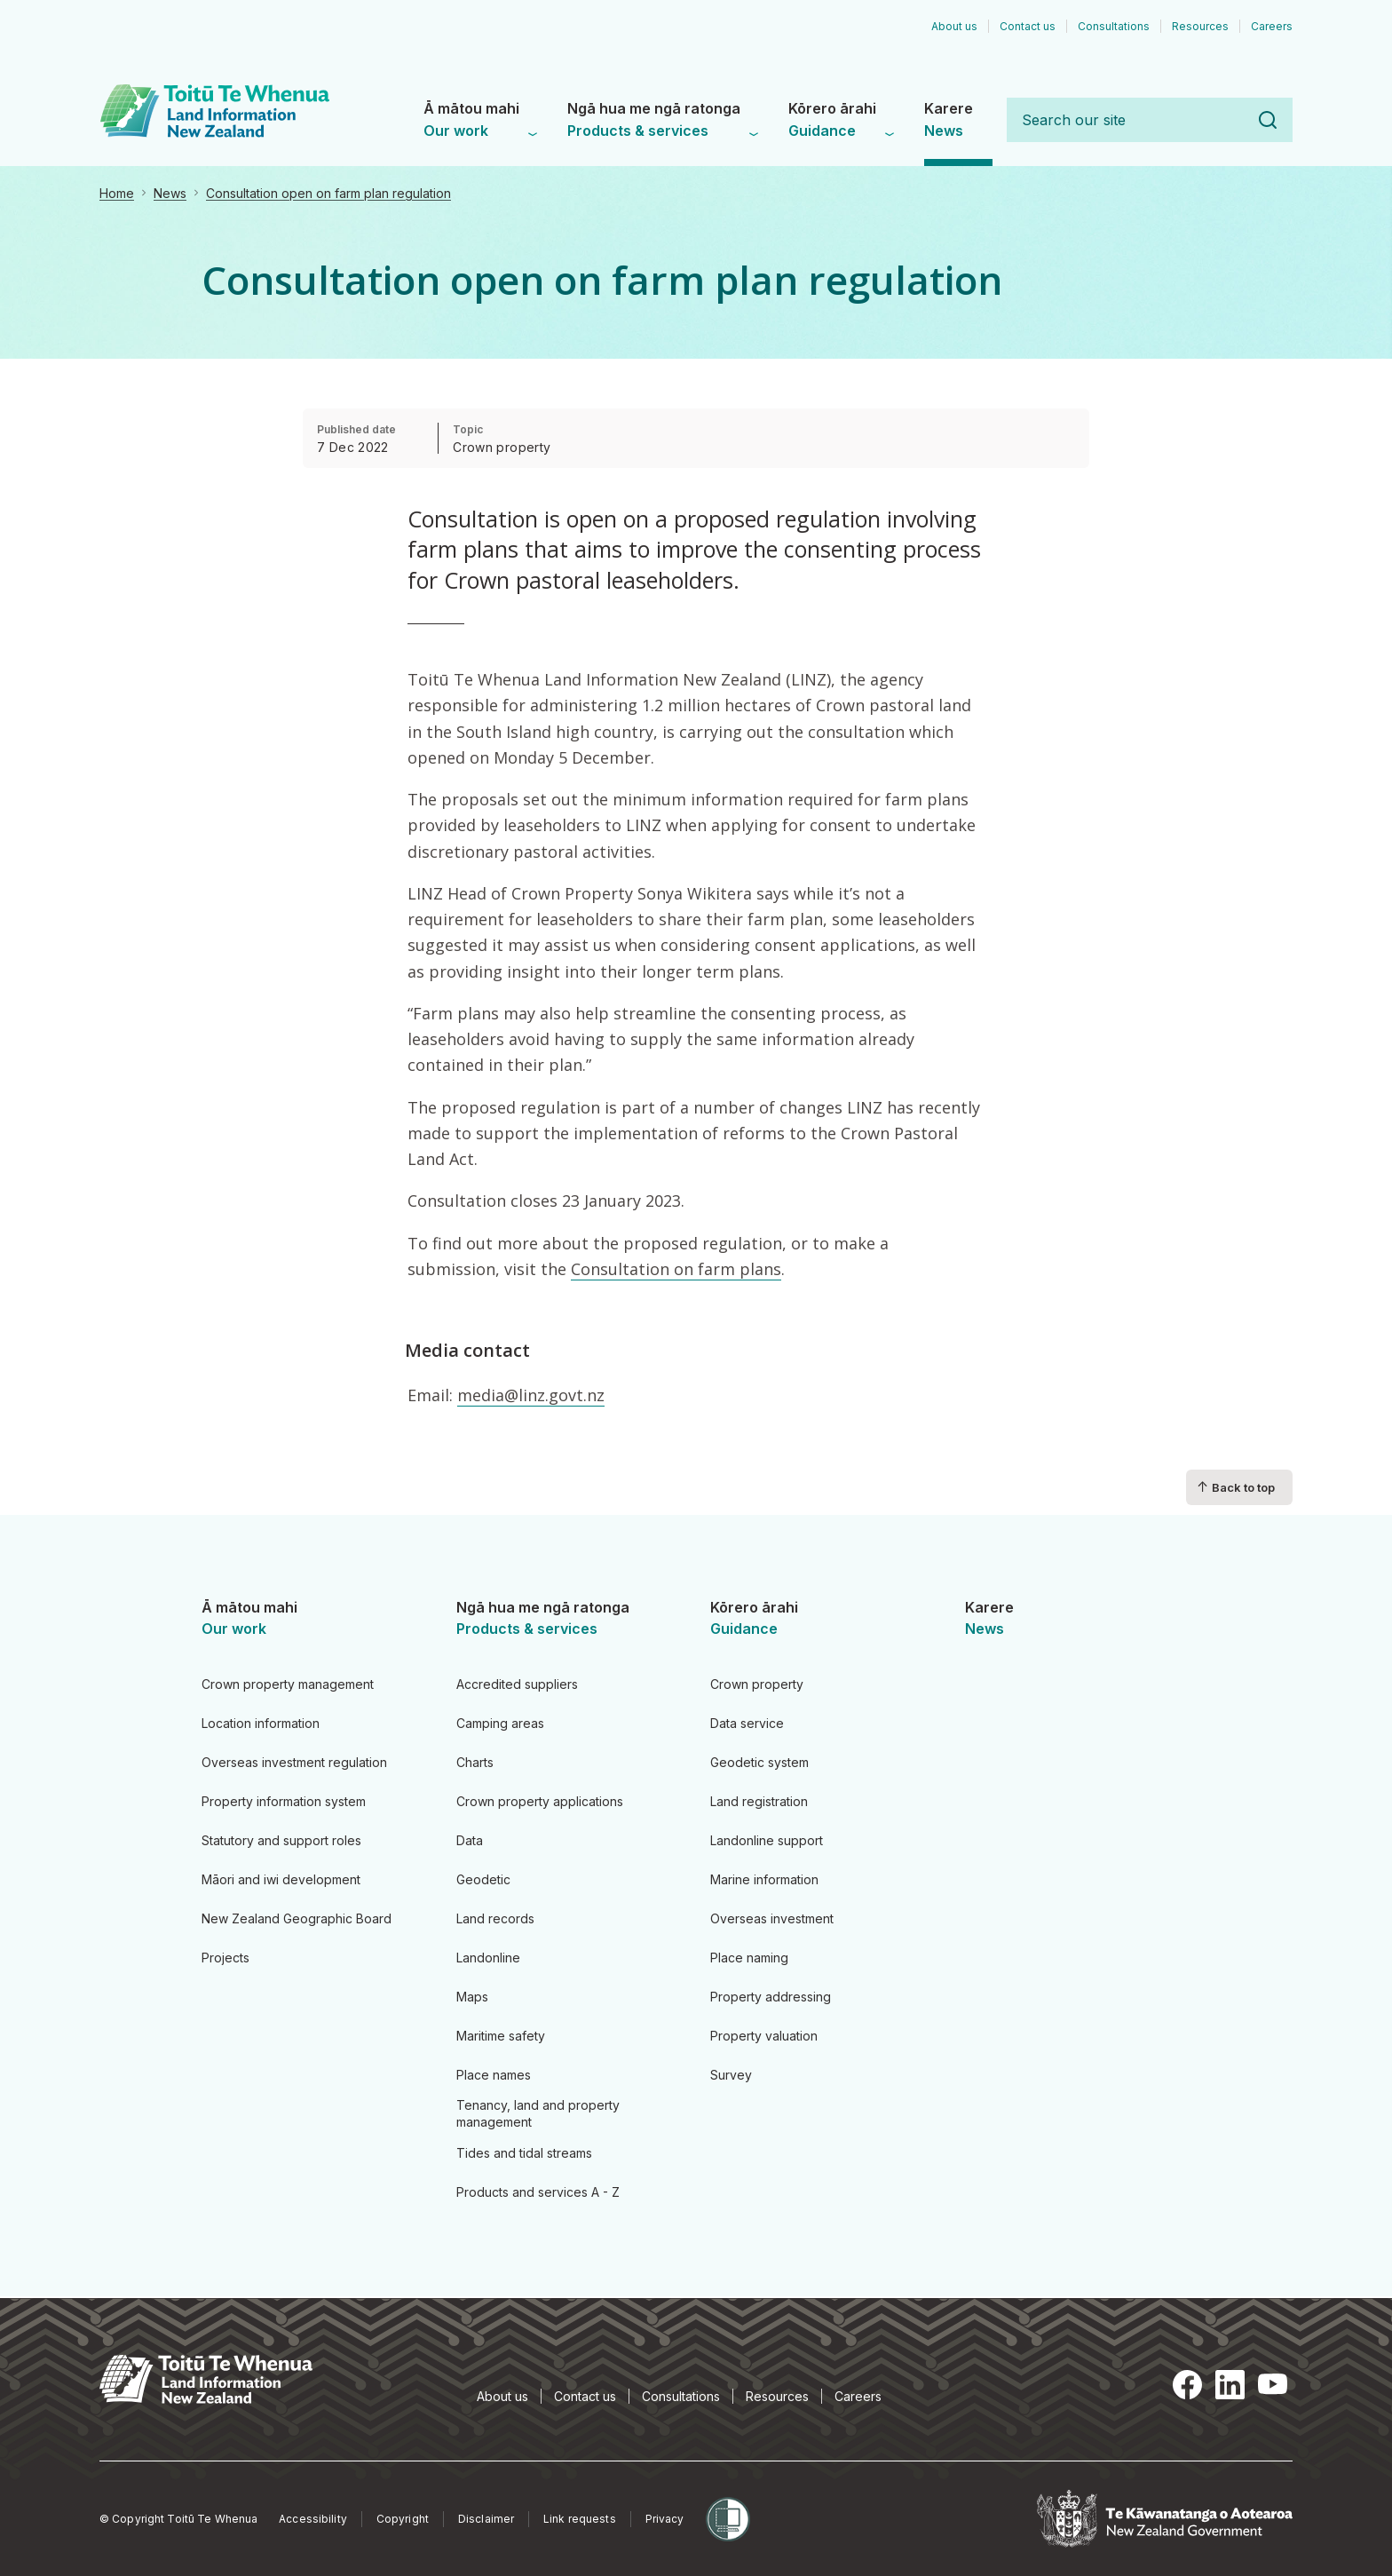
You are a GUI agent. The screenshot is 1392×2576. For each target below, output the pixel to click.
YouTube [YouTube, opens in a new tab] (1273, 2384)
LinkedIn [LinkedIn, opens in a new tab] (1230, 2384)
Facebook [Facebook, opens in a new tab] (1187, 2384)
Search (1268, 120)
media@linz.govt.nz (531, 1395)
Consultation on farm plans (676, 1269)
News (170, 193)
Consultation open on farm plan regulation (328, 193)
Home (116, 193)
